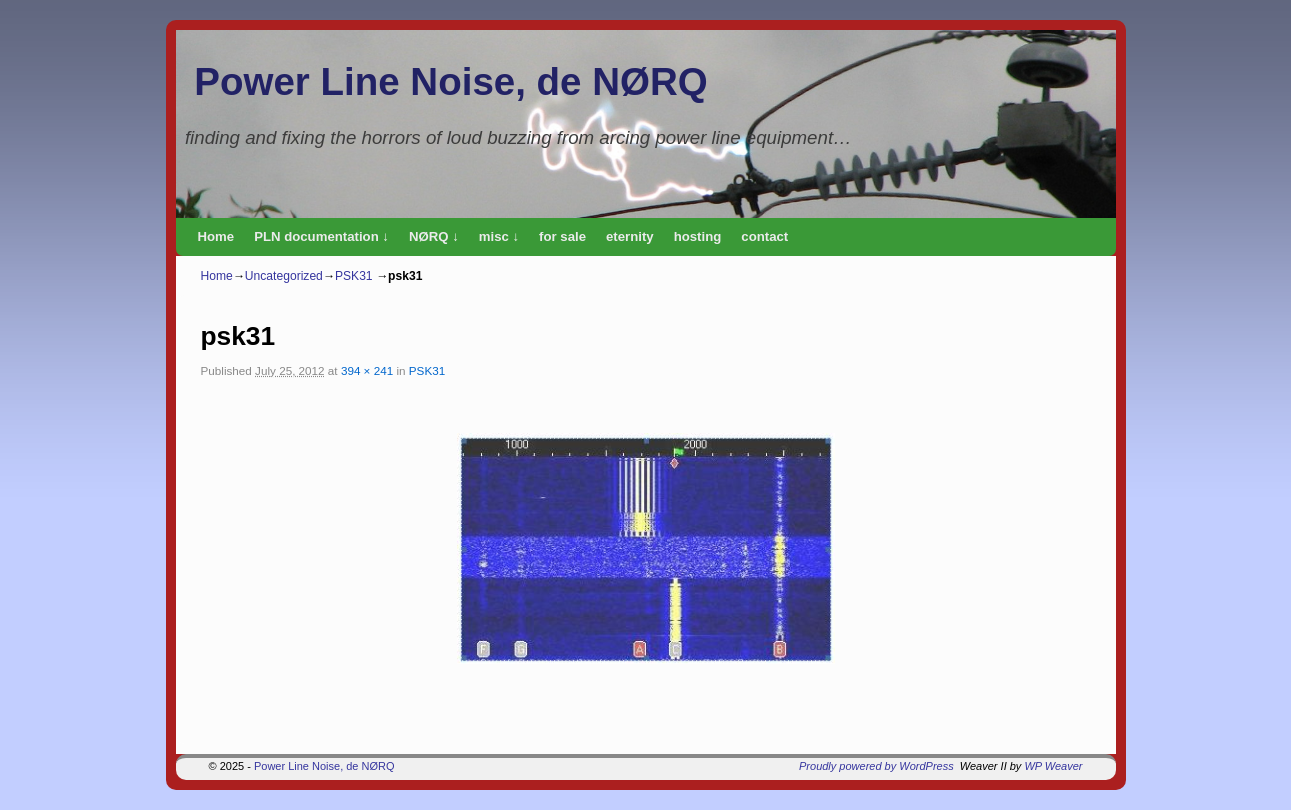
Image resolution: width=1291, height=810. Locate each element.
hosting (698, 236)
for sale (562, 236)
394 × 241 (367, 370)
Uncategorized (284, 276)
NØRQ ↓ (434, 236)
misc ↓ (499, 236)
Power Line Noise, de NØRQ (450, 81)
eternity (630, 236)
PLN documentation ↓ (321, 236)
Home (216, 236)
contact (764, 236)
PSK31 (354, 276)
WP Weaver (1053, 766)
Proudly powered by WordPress (876, 766)
